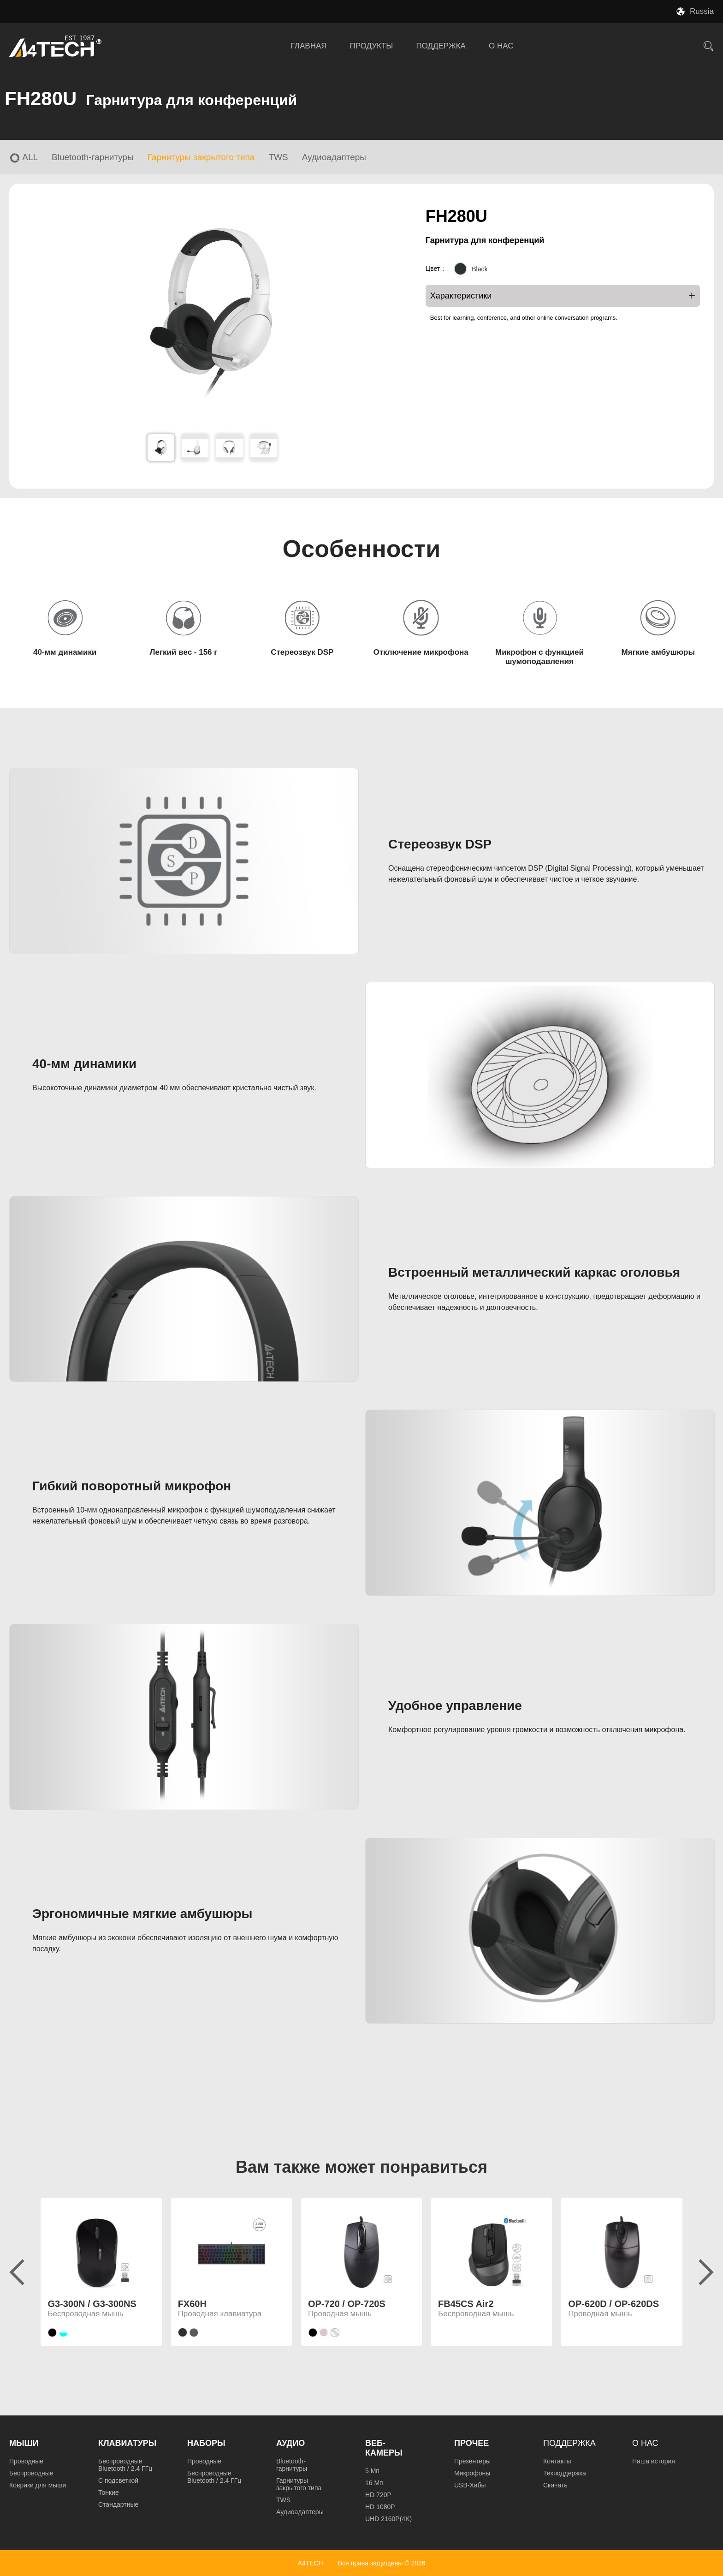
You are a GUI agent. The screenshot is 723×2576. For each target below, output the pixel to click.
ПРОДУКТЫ (371, 46)
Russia (702, 11)
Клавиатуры (127, 2443)
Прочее (471, 2443)
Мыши (24, 2443)
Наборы (206, 2443)
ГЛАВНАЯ (309, 46)
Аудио (290, 2443)
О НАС (501, 46)
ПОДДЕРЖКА (441, 46)
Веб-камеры (384, 2448)
